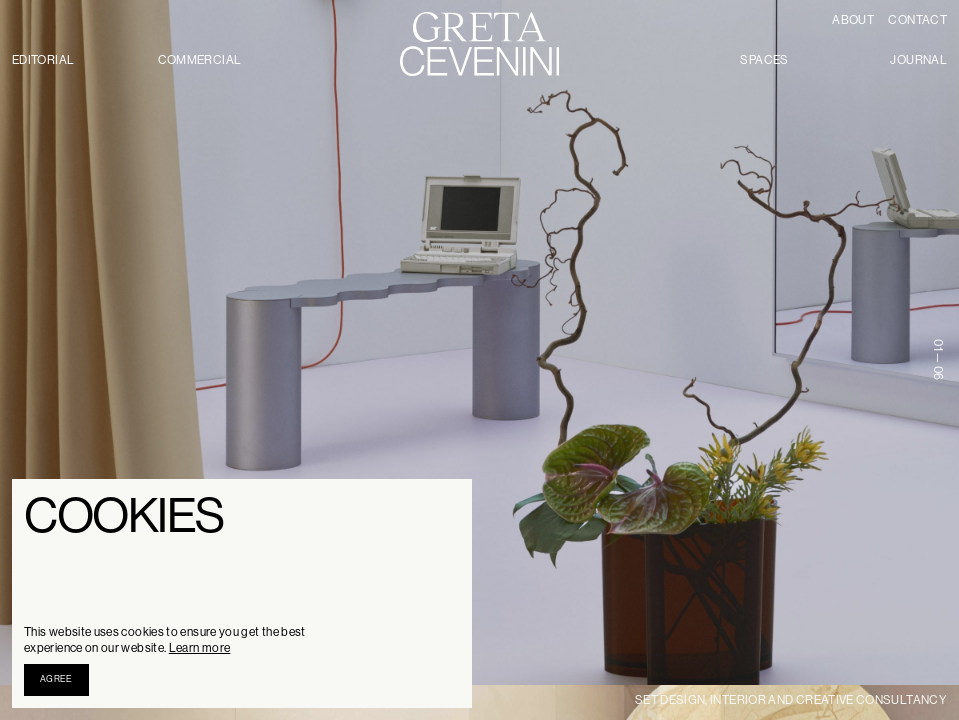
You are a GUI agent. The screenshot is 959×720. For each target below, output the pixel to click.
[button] (56, 680)
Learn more (200, 648)
